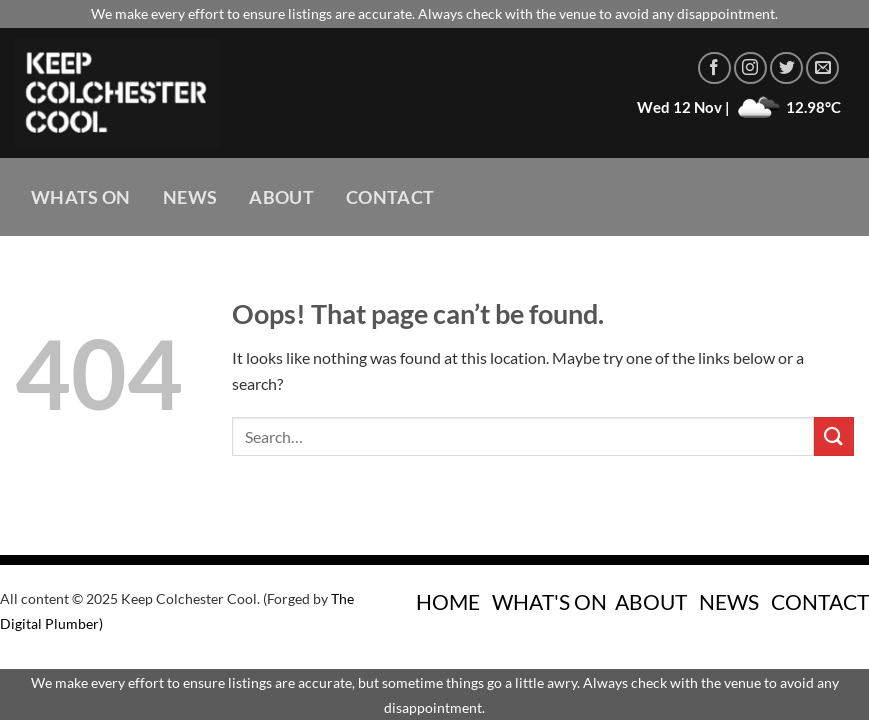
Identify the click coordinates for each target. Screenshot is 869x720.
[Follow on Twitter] (786, 68)
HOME (448, 601)
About (281, 197)
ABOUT (651, 601)
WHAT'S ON (549, 601)
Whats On (81, 197)
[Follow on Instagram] (750, 68)
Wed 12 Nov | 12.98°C (739, 107)
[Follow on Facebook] (714, 68)
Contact (390, 197)
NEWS (729, 601)
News (190, 197)
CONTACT (820, 601)
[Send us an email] (822, 68)
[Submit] (834, 436)
